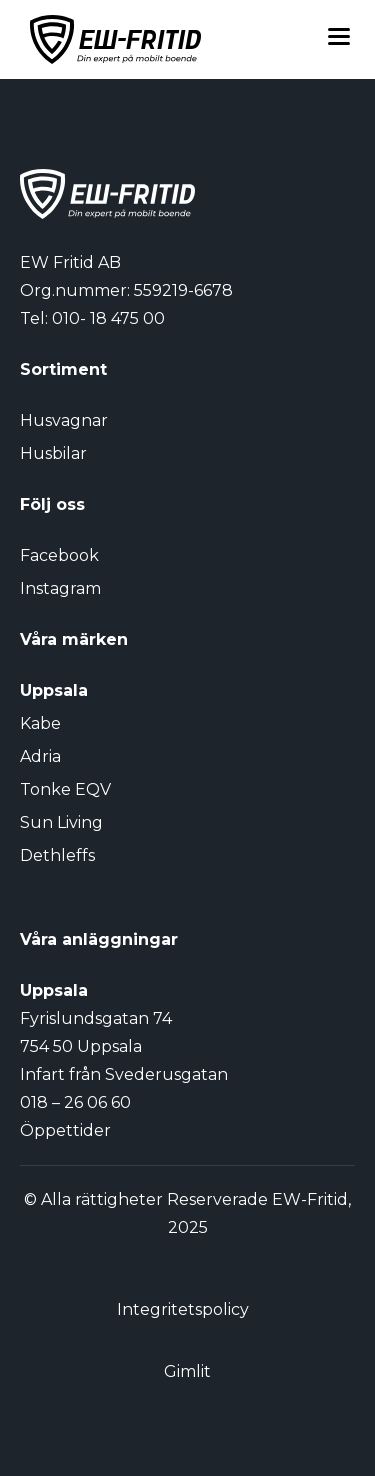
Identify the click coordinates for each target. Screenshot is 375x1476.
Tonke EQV (65, 789)
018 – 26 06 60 (75, 1102)
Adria (40, 756)
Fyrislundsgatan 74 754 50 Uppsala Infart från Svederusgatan (124, 1046)
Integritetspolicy (183, 1309)
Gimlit (187, 1371)
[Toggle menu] (339, 39)
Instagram (60, 588)
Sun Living (61, 822)
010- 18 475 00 (108, 318)
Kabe (40, 723)
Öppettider (65, 1130)
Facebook (59, 555)
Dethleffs (57, 855)
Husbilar (53, 453)
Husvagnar (64, 420)
